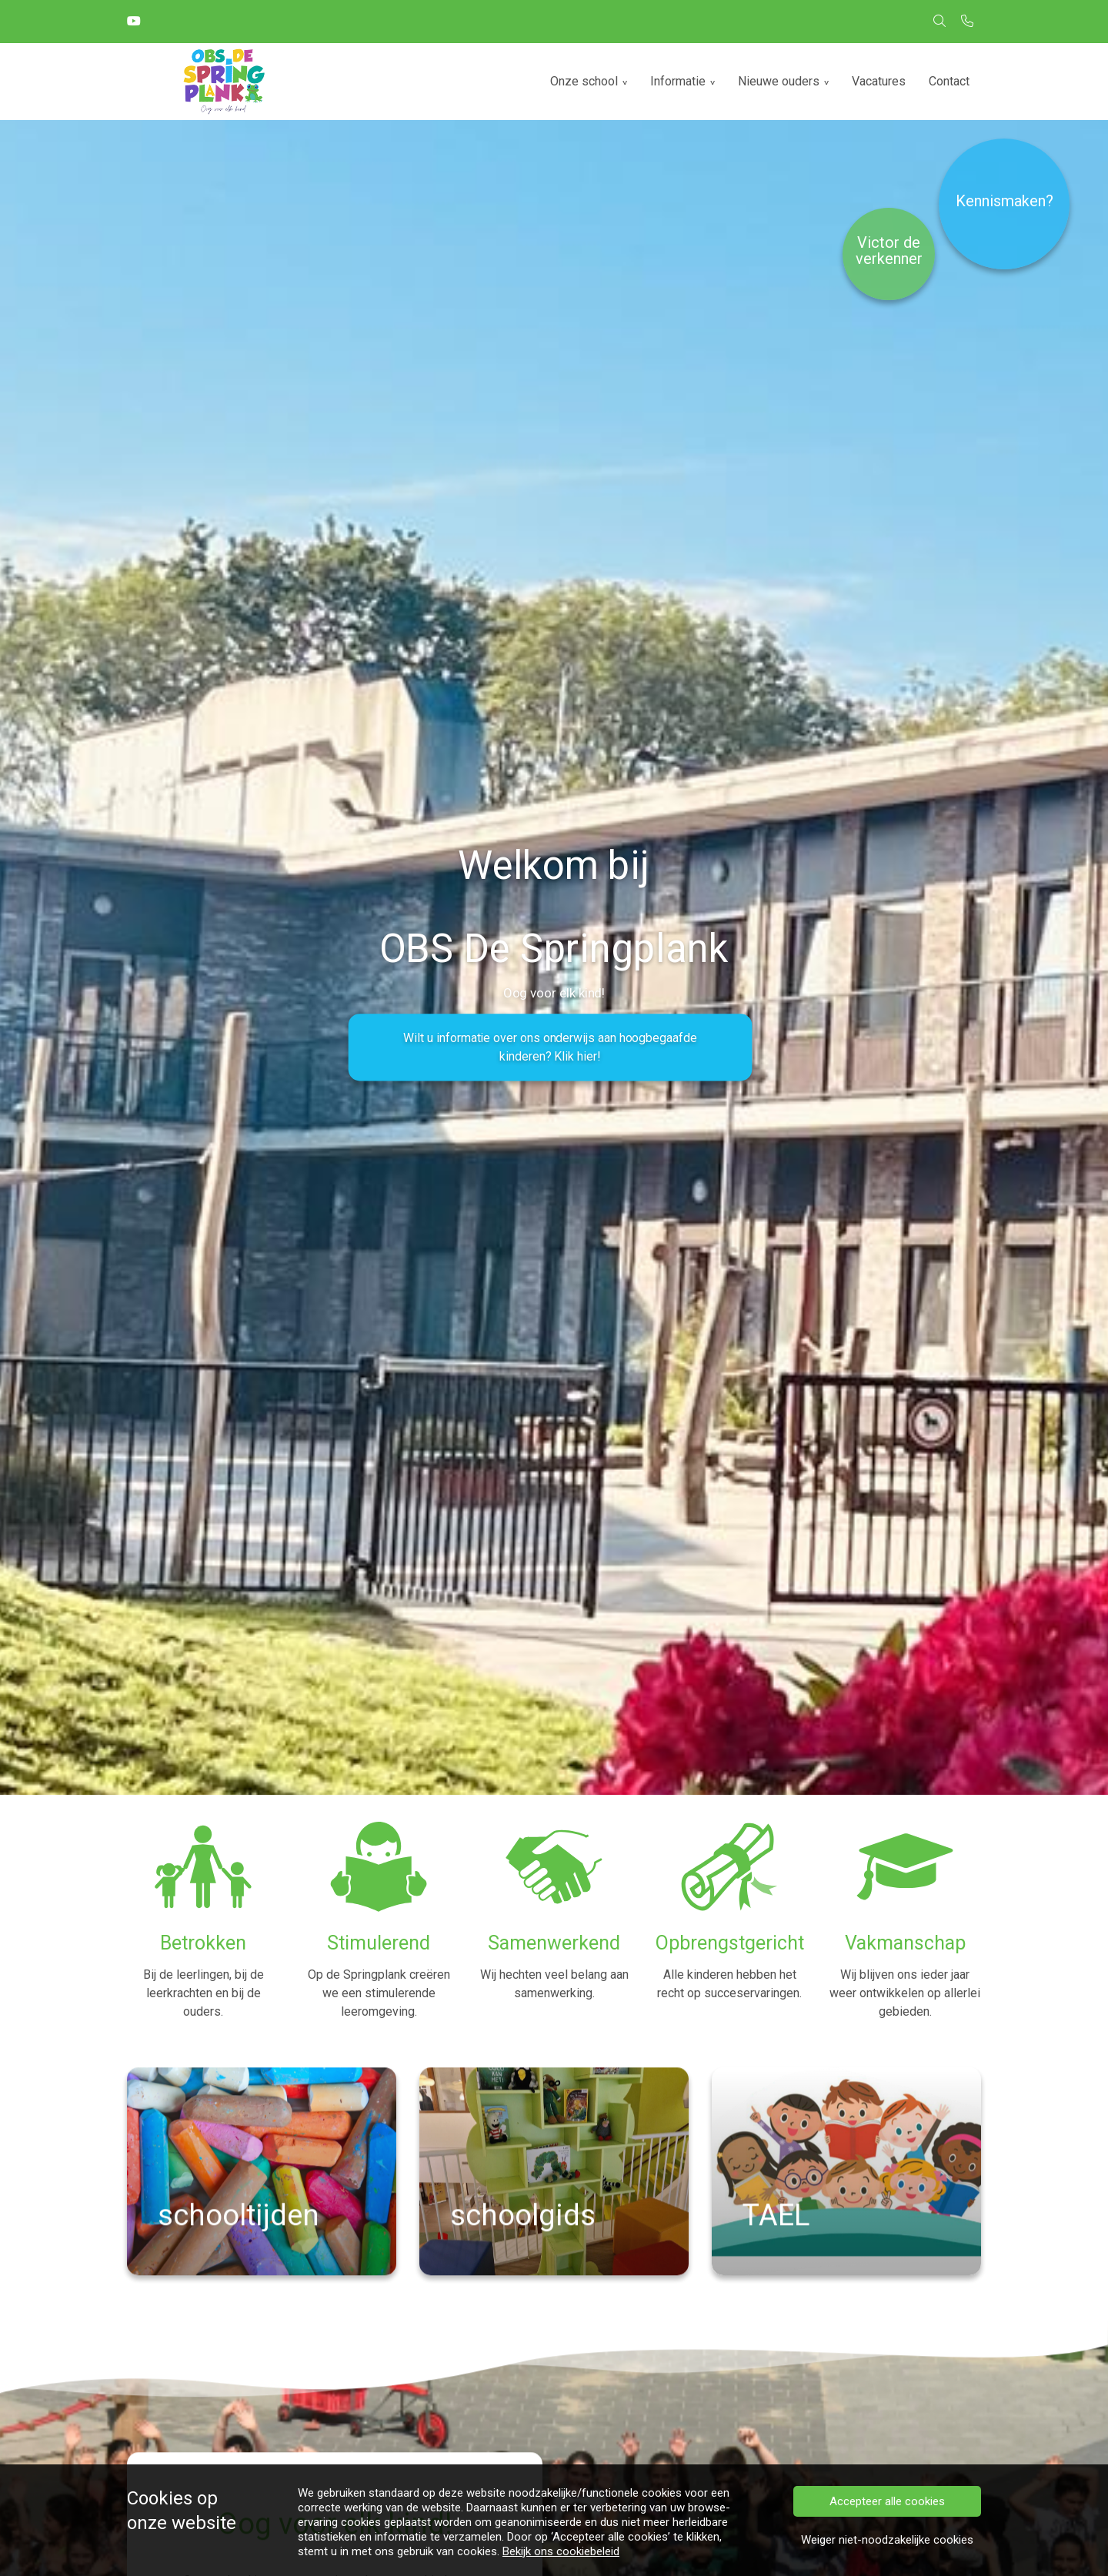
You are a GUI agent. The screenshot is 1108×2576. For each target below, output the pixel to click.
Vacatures (879, 81)
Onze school (584, 81)
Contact (949, 81)
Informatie (678, 81)
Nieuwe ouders (778, 81)
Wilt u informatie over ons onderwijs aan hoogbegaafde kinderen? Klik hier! (549, 1047)
